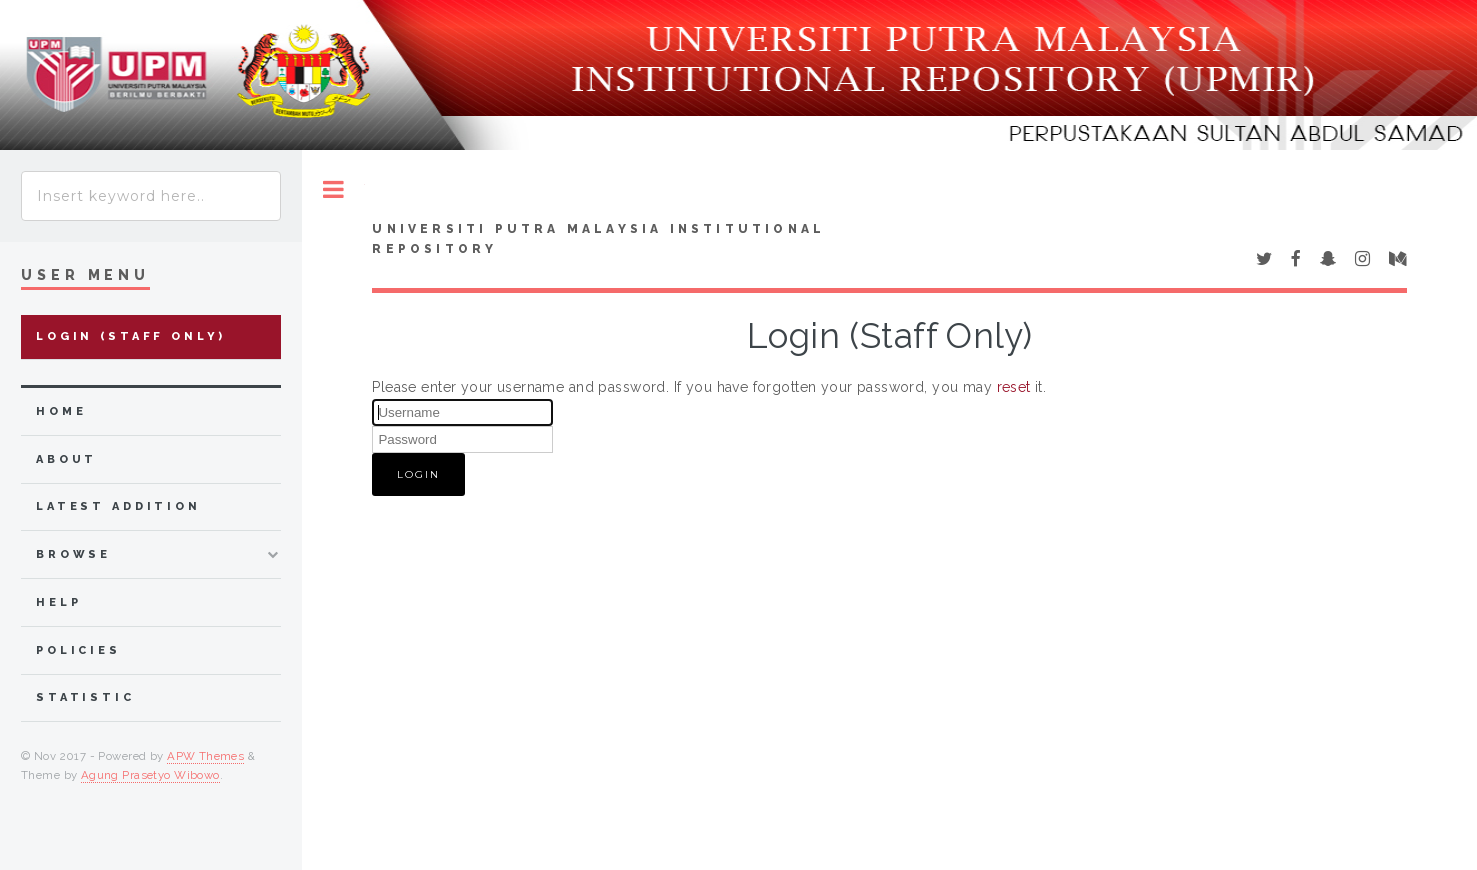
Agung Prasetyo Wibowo (150, 775)
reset (1014, 387)
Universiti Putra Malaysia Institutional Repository (598, 239)
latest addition (118, 506)
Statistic (85, 697)
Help (58, 602)
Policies (78, 650)
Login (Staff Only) (131, 336)
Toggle (333, 189)
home (61, 411)
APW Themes (205, 756)
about (66, 459)
